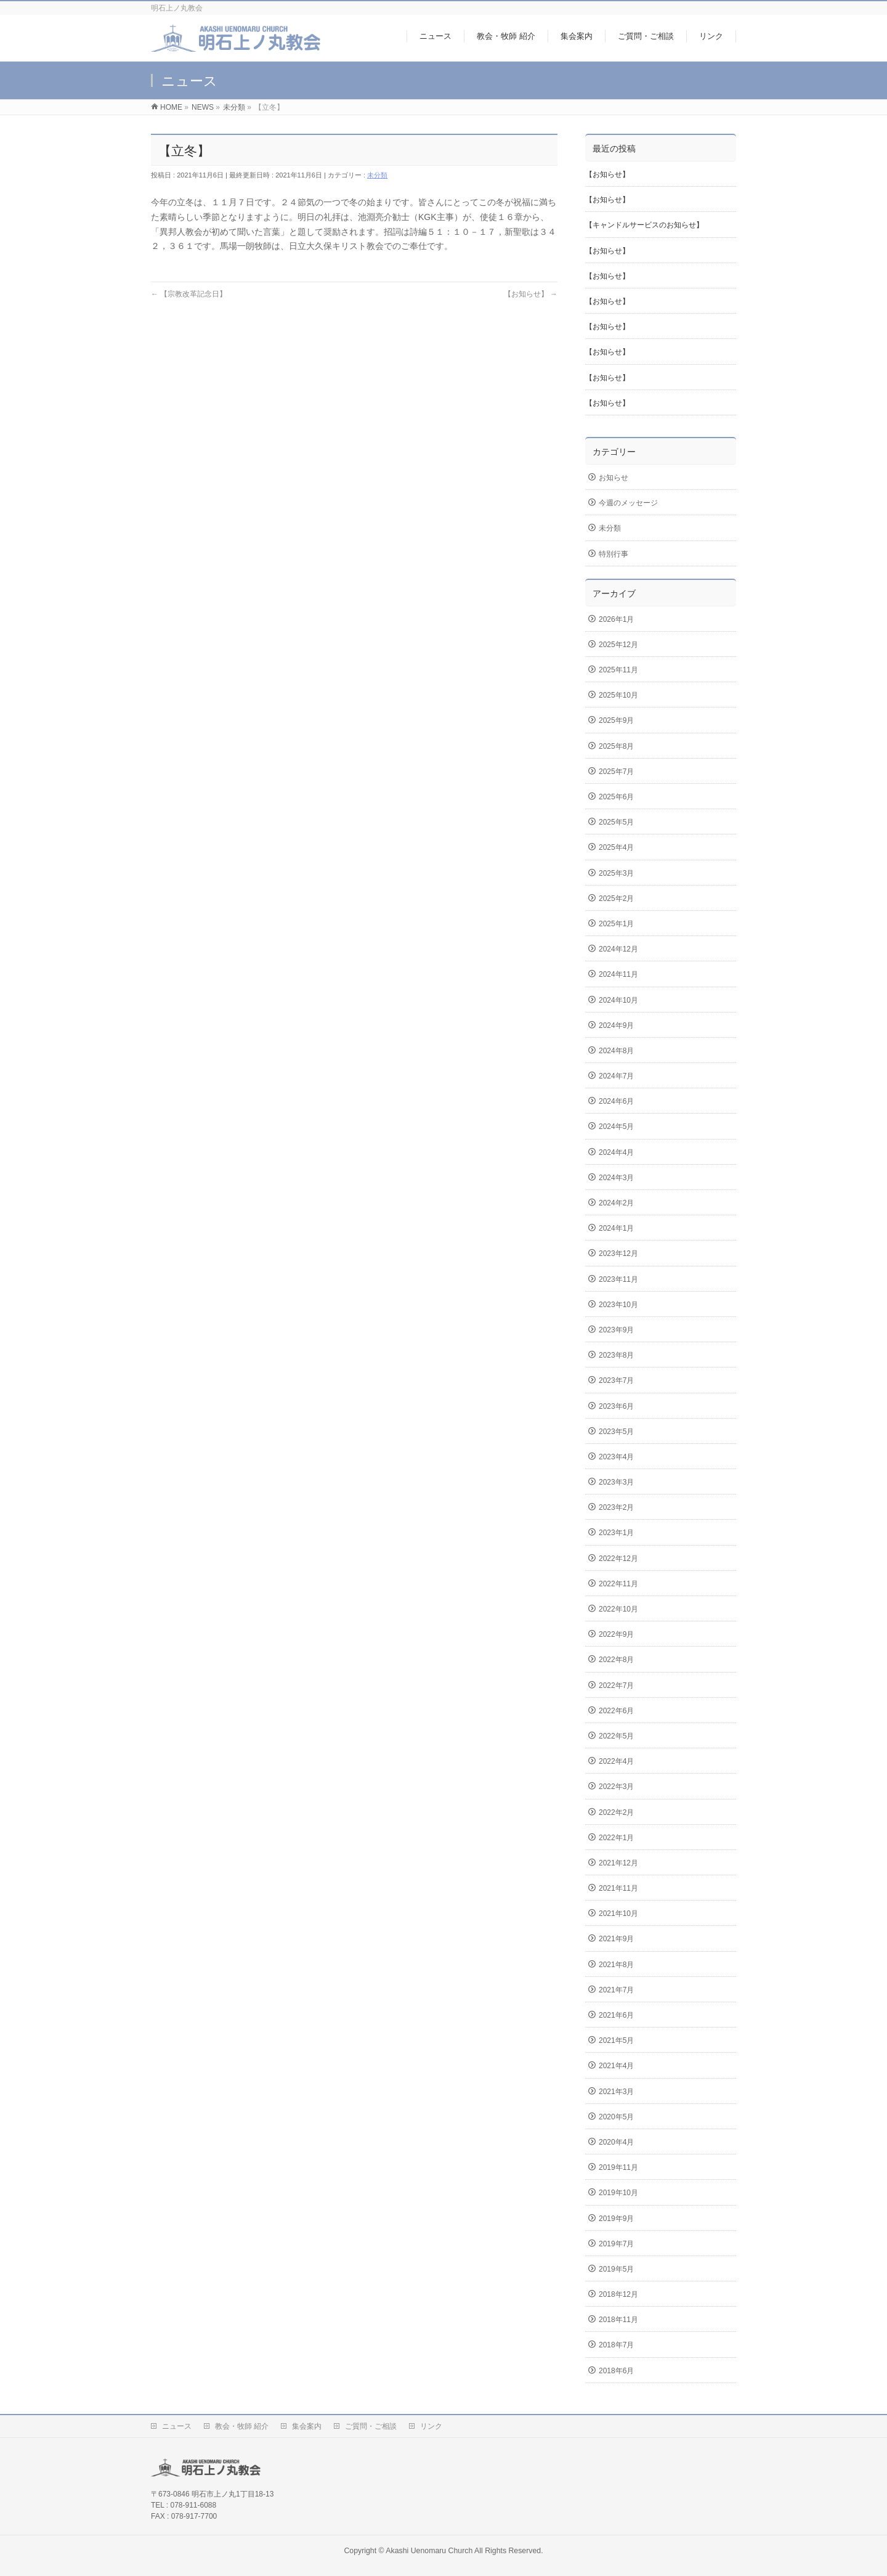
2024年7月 (616, 1076)
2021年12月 (618, 1863)
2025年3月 (616, 873)
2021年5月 (616, 2040)
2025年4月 (616, 847)
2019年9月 (616, 2218)
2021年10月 (618, 1913)
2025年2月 (616, 898)
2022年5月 (616, 1736)
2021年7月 (616, 1990)
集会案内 (307, 2426)
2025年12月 (618, 644)
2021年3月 (616, 2091)
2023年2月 (616, 1507)
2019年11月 (618, 2167)
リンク (431, 2426)
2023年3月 (616, 1482)
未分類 (377, 175)
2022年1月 (616, 1837)
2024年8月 (616, 1050)
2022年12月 (618, 1558)
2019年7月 (616, 2244)
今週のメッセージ (628, 503)
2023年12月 (618, 1253)
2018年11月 (618, 2319)
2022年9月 (616, 1634)
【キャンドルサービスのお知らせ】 (644, 225)
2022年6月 (616, 1710)
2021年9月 (616, 1938)
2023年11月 (618, 1279)
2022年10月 (618, 1609)
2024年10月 (618, 1000)
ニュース (177, 2426)
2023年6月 (616, 1406)
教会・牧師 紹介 (242, 2426)
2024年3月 (616, 1177)
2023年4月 (616, 1457)
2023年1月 (616, 1532)
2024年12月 (618, 949)
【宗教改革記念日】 (189, 294)
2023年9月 (616, 1330)
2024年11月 (618, 974)
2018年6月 (616, 2370)
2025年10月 (618, 695)
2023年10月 (618, 1304)
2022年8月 (616, 1659)
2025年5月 (616, 822)
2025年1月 (616, 923)
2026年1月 (616, 619)
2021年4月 (616, 2065)
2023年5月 (616, 1431)
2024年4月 (616, 1152)
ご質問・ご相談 (371, 2426)
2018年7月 (616, 2345)
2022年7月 (616, 1685)
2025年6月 (616, 797)
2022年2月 (616, 1812)
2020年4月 (616, 2142)
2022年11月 (618, 1583)
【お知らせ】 (530, 294)
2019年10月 (618, 2192)
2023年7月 (616, 1380)
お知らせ (613, 477)
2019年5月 (616, 2269)
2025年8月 (616, 746)
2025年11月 (618, 670)
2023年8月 (616, 1355)
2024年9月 (616, 1025)
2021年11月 (618, 1888)
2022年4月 (616, 1761)
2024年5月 (616, 1126)
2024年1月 (616, 1228)
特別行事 (613, 554)
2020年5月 (616, 2117)
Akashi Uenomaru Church (429, 2550)
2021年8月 (616, 1964)
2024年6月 (616, 1101)
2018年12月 (618, 2294)
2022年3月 (616, 1786)
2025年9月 (616, 720)
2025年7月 (616, 771)
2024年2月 (616, 1203)
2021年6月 (616, 2015)
